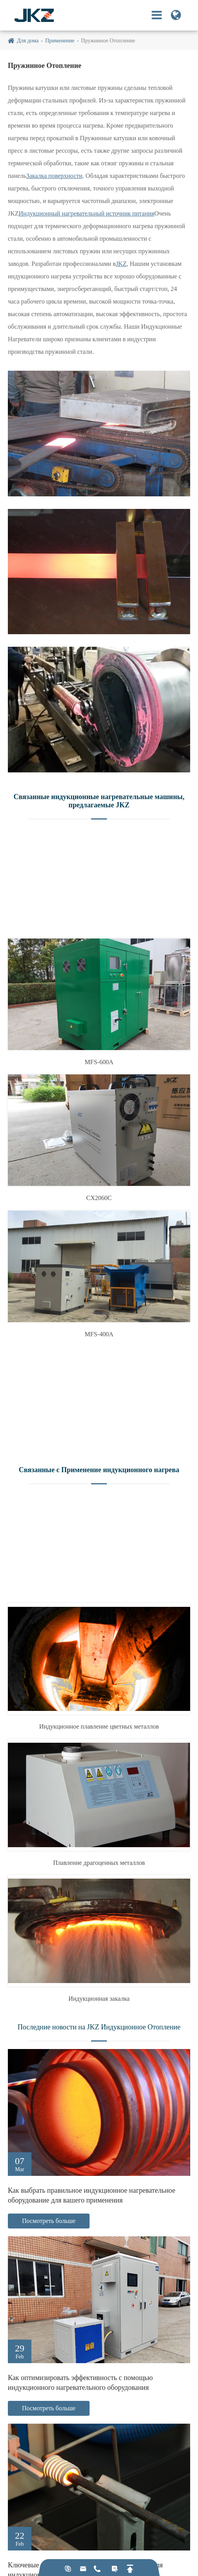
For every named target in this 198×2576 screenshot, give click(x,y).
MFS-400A (99, 1334)
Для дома (27, 41)
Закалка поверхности (54, 175)
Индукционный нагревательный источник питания (86, 213)
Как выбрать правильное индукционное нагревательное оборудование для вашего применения (91, 2195)
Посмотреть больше (48, 2220)
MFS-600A (99, 1062)
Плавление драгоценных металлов (99, 1862)
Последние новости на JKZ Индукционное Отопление (99, 2027)
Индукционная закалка (99, 1998)
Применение (60, 41)
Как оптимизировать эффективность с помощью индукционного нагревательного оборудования (80, 2382)
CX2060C (99, 1198)
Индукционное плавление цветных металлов (99, 1726)
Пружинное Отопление (108, 41)
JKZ (121, 263)
